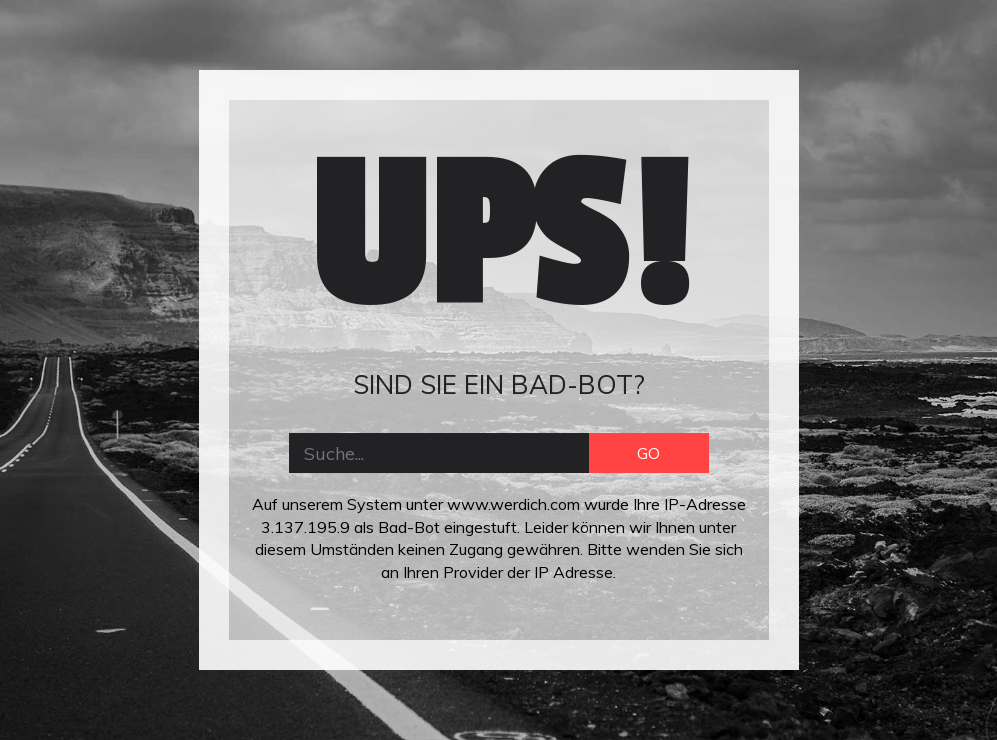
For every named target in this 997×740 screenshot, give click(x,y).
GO (648, 453)
